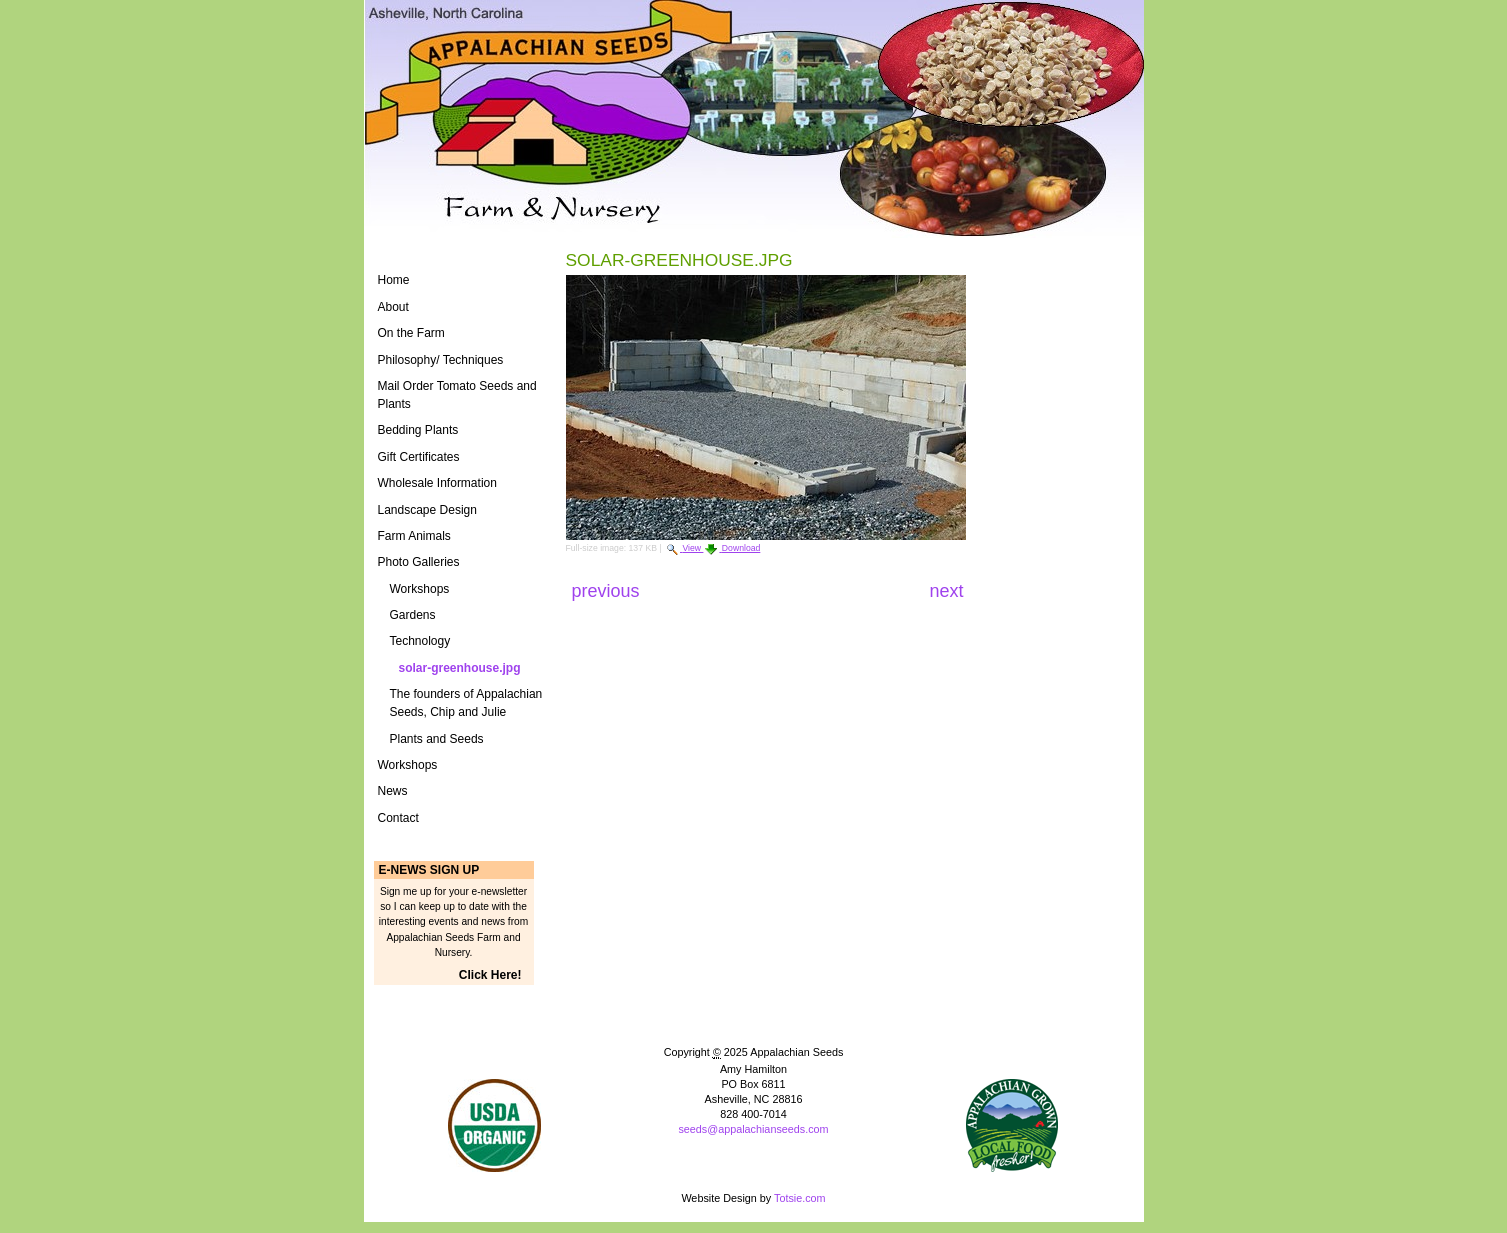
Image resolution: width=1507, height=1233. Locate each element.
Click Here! (490, 975)
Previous (608, 591)
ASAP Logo (1012, 1125)
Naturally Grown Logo (494, 1125)
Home (394, 280)
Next (946, 591)
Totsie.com (800, 1198)
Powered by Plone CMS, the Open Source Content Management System (753, 1162)
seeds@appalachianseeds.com (753, 1129)
